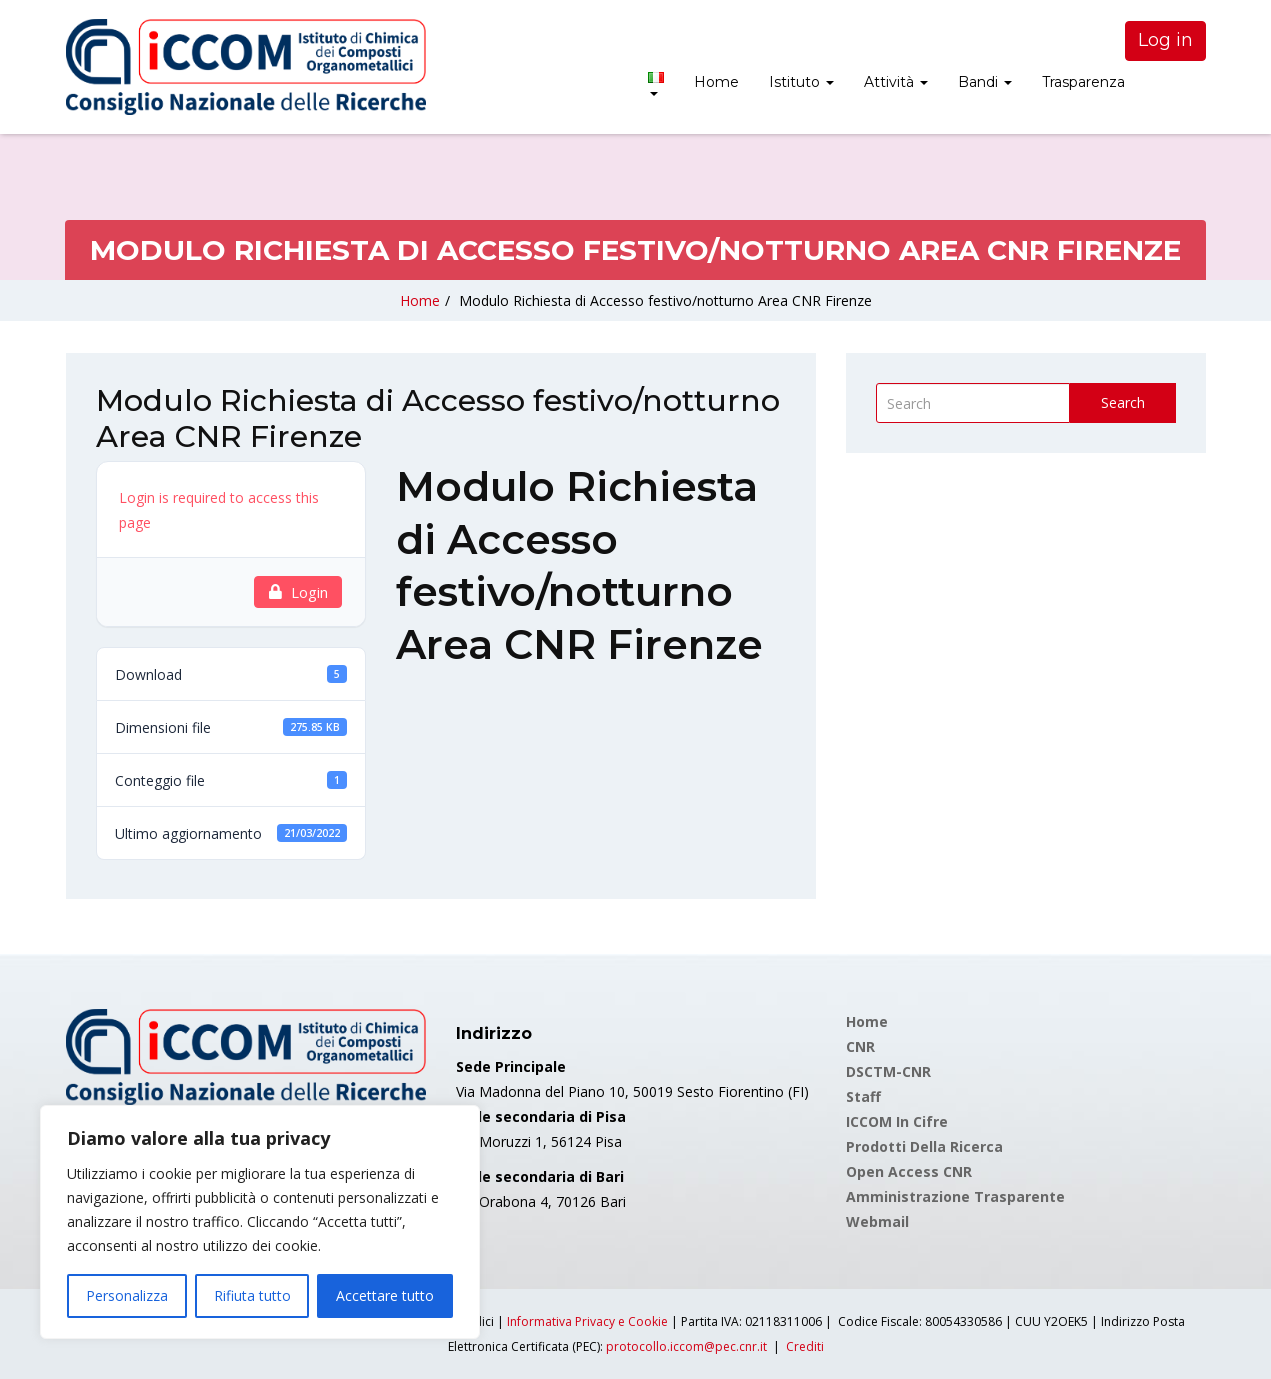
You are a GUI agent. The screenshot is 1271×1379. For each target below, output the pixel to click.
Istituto (801, 82)
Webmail (877, 1221)
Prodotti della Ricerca (924, 1146)
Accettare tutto (385, 1295)
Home (716, 82)
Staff (863, 1096)
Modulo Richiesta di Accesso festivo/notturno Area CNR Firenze (665, 300)
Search (1123, 402)
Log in (1165, 40)
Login (298, 592)
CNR (860, 1046)
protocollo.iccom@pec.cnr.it (686, 1346)
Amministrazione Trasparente (955, 1196)
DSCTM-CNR (888, 1071)
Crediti (805, 1346)
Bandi (985, 82)
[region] (260, 1222)
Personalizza (127, 1295)
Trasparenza (1083, 82)
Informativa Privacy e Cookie (587, 1321)
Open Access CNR (909, 1171)
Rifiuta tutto (252, 1295)
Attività (896, 82)
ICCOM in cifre (897, 1121)
